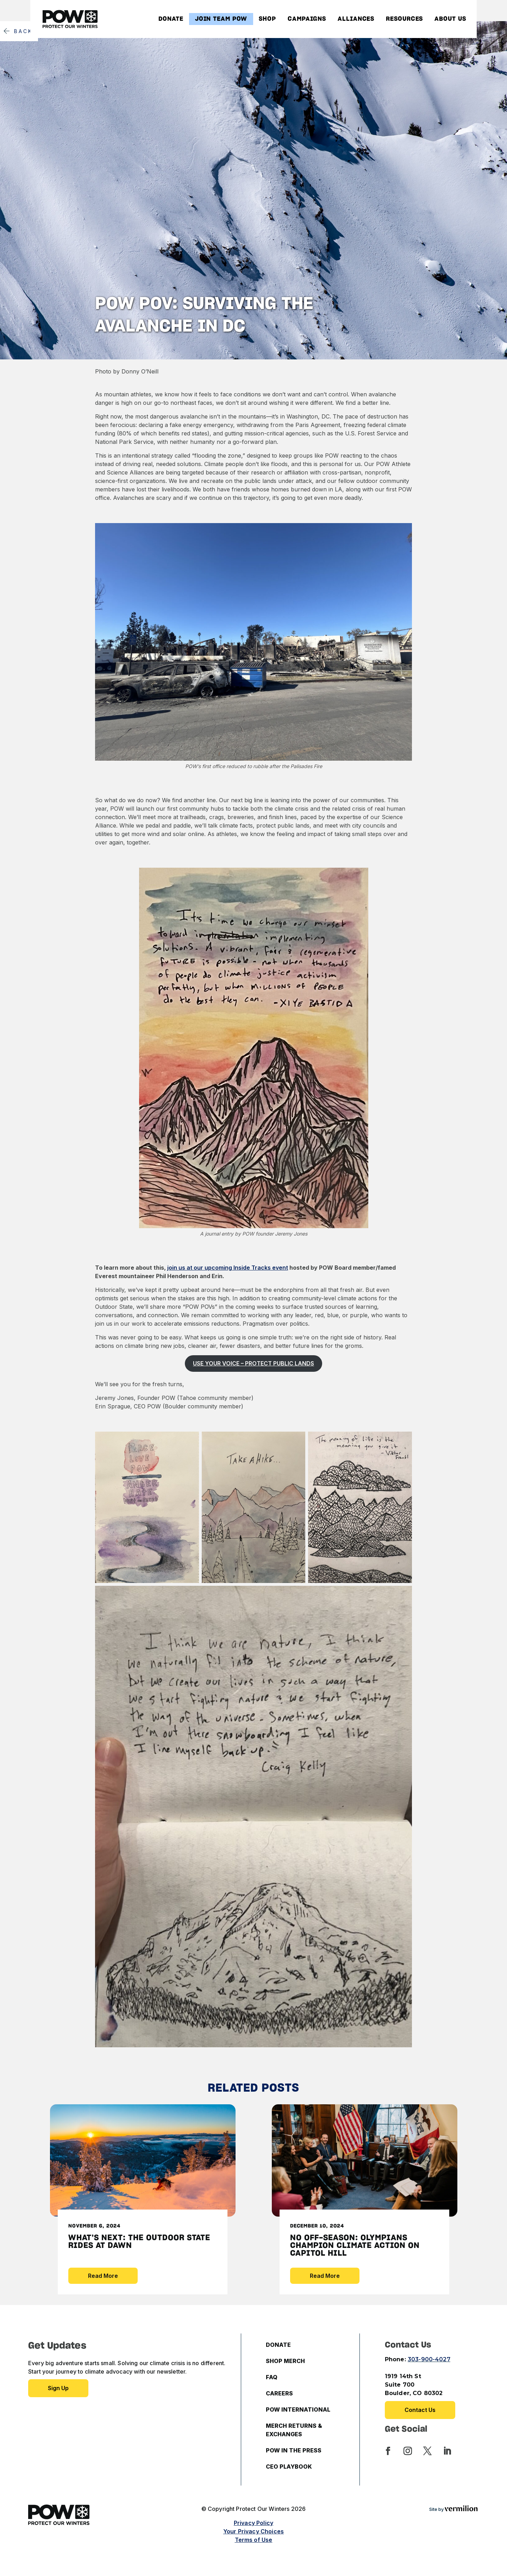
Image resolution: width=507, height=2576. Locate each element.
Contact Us (420, 2409)
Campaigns (307, 19)
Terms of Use (254, 2539)
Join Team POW (221, 19)
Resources (404, 19)
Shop (267, 19)
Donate (170, 19)
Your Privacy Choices (253, 2531)
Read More (103, 2275)
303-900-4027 (429, 2359)
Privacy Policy (253, 2522)
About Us (450, 19)
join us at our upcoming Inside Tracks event (227, 1267)
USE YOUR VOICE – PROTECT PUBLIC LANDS (253, 1363)
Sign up (58, 2388)
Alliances (356, 19)
